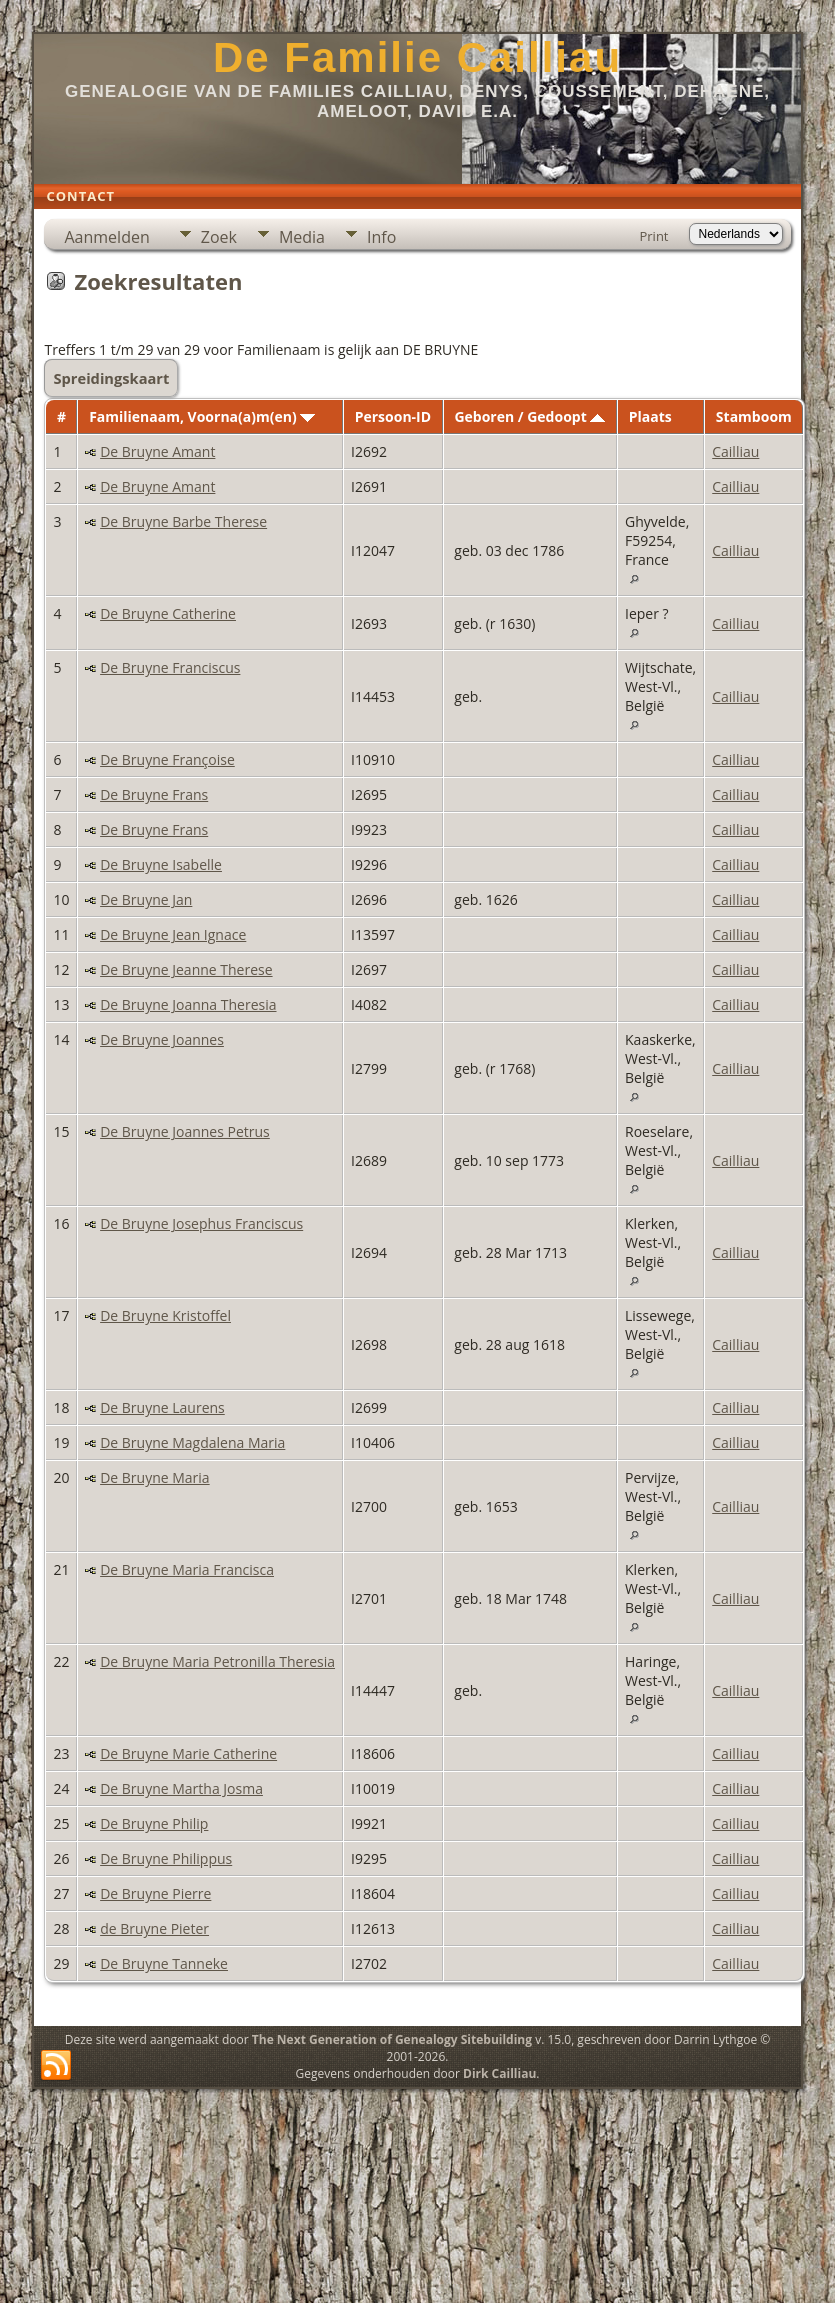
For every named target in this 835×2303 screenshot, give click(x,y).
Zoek (219, 237)
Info (381, 237)
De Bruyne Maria (155, 1477)
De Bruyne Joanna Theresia (188, 1004)
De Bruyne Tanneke (164, 1963)
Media (302, 237)
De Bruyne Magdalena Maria (192, 1442)
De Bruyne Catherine (168, 613)
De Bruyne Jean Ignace (173, 934)
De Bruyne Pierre (155, 1893)
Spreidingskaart (111, 378)
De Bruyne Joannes (162, 1039)
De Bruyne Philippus (166, 1858)
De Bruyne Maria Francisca (187, 1569)
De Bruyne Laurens (162, 1407)
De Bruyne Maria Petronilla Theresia (217, 1661)
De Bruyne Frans (154, 794)
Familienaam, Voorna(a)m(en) (202, 416)
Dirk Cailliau (499, 2073)
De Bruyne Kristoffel (165, 1315)
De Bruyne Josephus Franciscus (201, 1223)
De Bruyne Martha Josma (181, 1788)
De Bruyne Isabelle (161, 864)
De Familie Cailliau (417, 57)
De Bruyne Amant (157, 451)
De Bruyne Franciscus (170, 667)
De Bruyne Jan (146, 899)
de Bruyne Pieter (154, 1928)
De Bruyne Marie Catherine (188, 1753)
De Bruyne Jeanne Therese (186, 969)
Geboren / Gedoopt (529, 416)
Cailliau (735, 451)
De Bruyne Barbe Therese (183, 521)
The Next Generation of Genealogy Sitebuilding (392, 2039)
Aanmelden (106, 237)
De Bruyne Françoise (167, 759)
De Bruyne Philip (154, 1823)
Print (653, 236)
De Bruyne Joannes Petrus (185, 1131)
